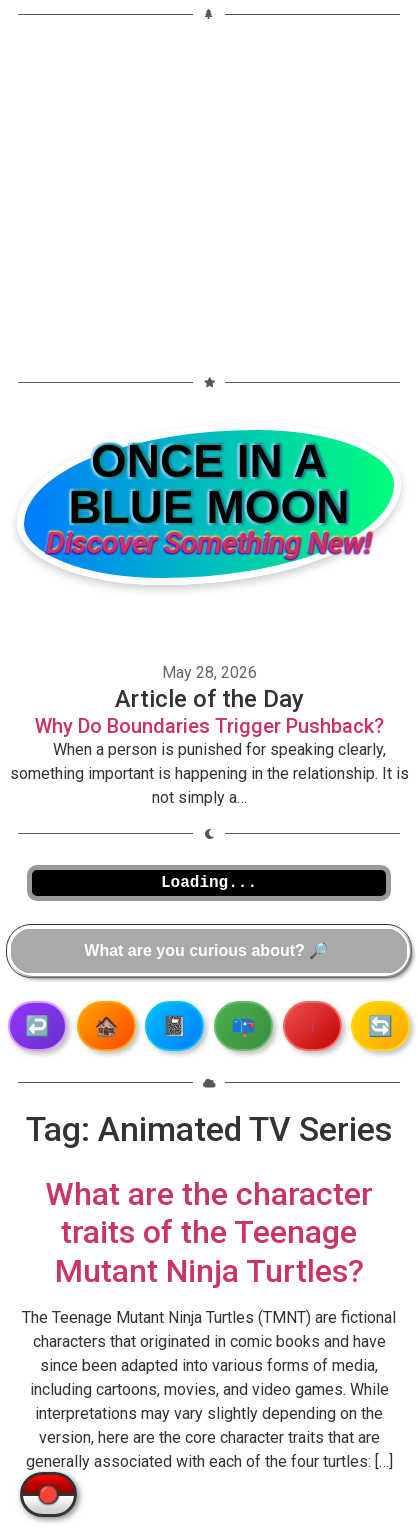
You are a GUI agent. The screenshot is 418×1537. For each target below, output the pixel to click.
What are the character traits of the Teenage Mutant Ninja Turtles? (209, 1232)
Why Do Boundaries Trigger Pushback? (209, 726)
